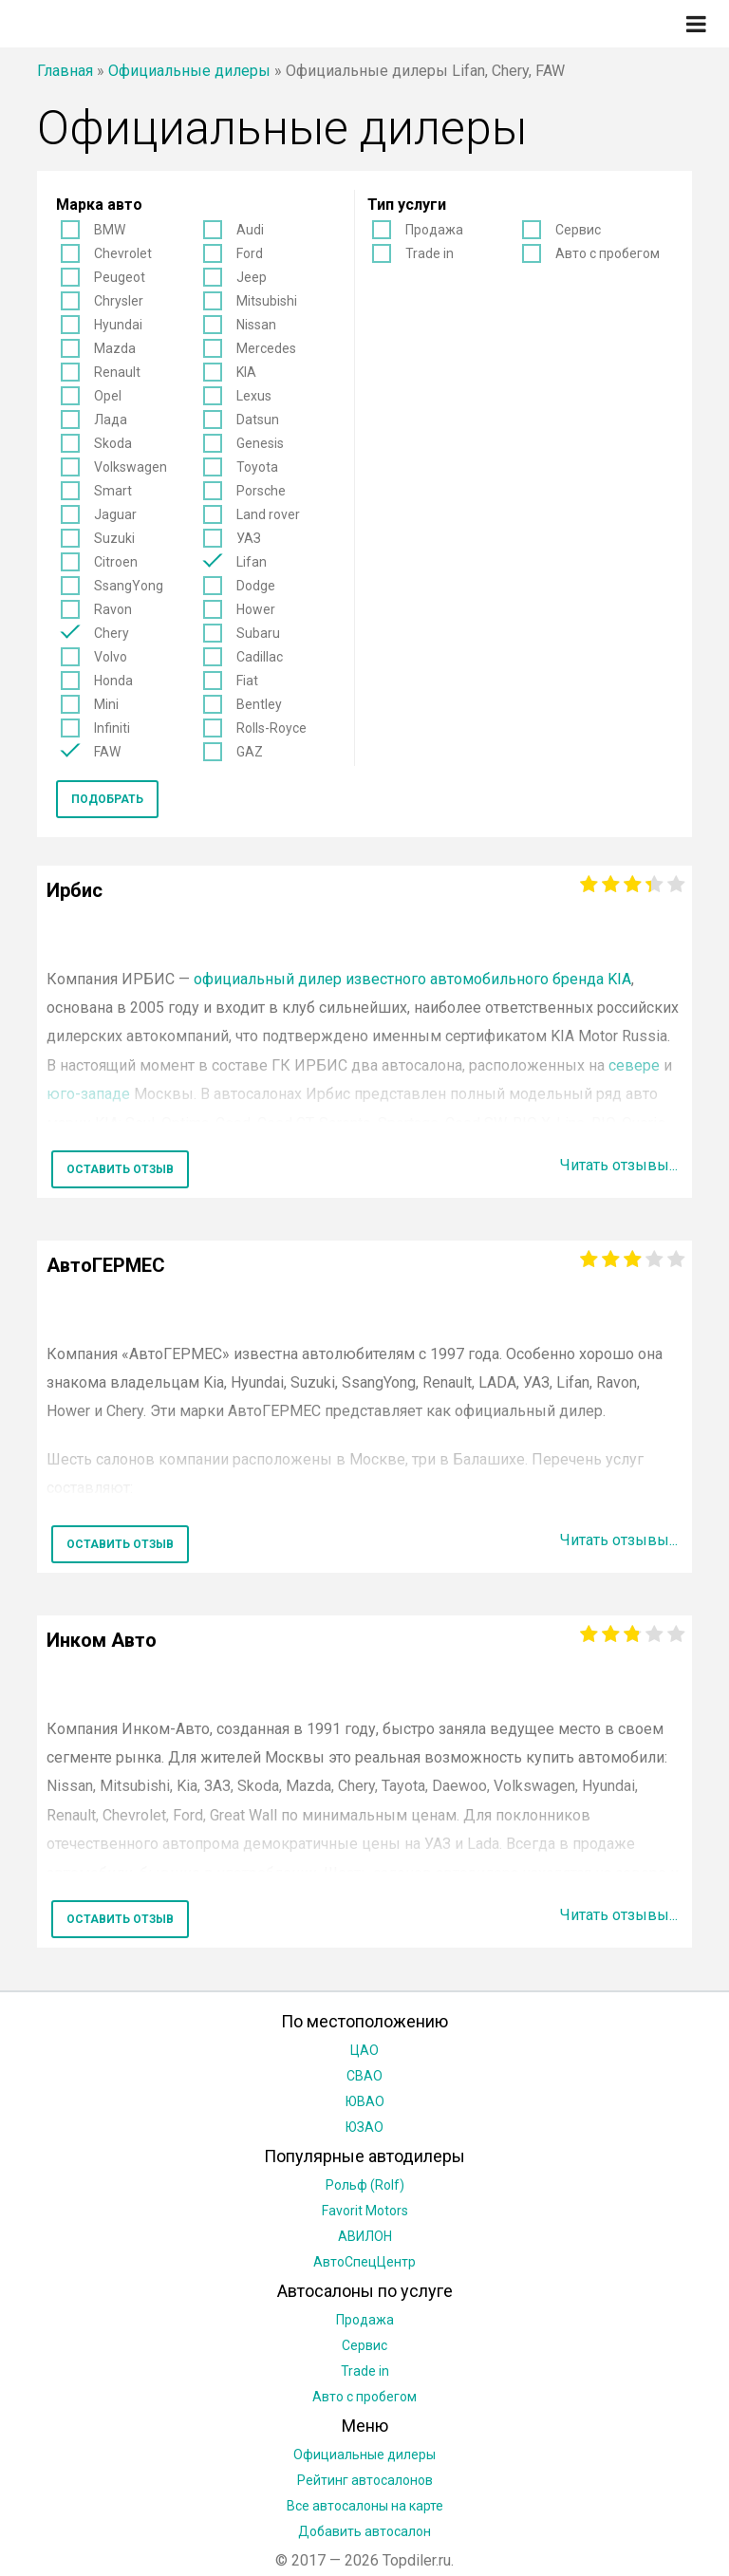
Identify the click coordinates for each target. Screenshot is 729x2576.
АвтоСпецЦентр (364, 2261)
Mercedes (266, 348)
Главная (65, 71)
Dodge (255, 585)
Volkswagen (130, 467)
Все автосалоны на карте (365, 2505)
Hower (255, 609)
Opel (108, 395)
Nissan (256, 324)
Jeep (251, 277)
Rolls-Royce (271, 728)
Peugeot (119, 277)
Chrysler (118, 300)
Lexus (253, 395)
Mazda (115, 348)
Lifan (251, 561)
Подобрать (107, 799)
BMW (109, 229)
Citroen (116, 561)
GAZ (249, 751)
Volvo (110, 656)
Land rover (268, 514)
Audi (250, 229)
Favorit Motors (365, 2210)
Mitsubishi (266, 300)
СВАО (364, 2075)
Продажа (434, 229)
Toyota (257, 467)
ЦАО (364, 2050)
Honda (113, 680)
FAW (107, 751)
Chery (111, 633)
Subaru (258, 633)
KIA (246, 372)
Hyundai (118, 324)
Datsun (257, 419)
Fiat (247, 680)
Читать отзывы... (619, 1165)
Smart (113, 490)
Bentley (259, 704)
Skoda (113, 443)
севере (634, 1065)
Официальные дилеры (189, 71)
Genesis (260, 443)
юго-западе (88, 1094)
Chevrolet (123, 253)
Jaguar (115, 514)
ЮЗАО (364, 2127)
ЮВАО (365, 2101)
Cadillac (259, 656)
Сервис (578, 229)
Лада (110, 419)
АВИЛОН (365, 2236)
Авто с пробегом (607, 253)
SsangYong (128, 585)
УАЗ (248, 538)
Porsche (261, 490)
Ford (249, 253)
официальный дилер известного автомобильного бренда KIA (412, 979)
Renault (117, 372)
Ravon (113, 609)
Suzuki (114, 538)
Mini (106, 704)
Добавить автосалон (364, 2531)
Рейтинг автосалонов (365, 2480)
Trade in (429, 253)
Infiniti (112, 728)
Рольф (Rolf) (365, 2185)
